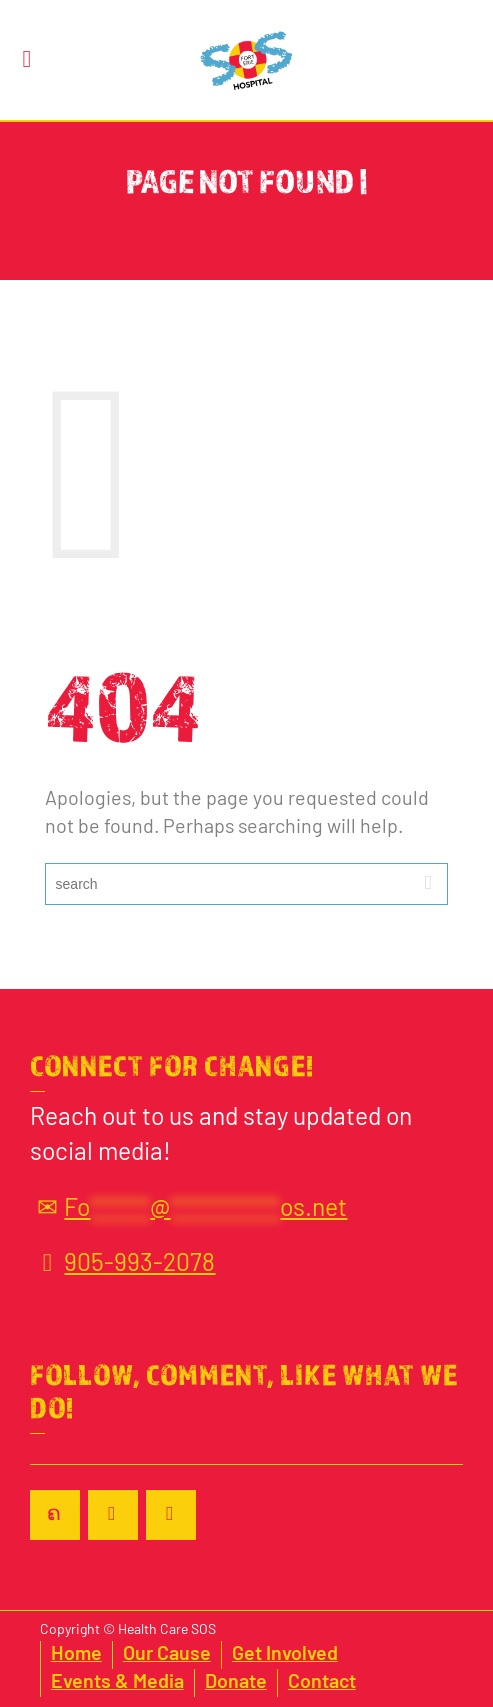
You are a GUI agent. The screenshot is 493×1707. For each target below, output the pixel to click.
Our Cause (167, 1655)
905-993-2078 (122, 1265)
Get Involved (285, 1655)
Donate (236, 1683)
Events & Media (117, 1683)
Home (76, 1655)
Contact (322, 1683)
